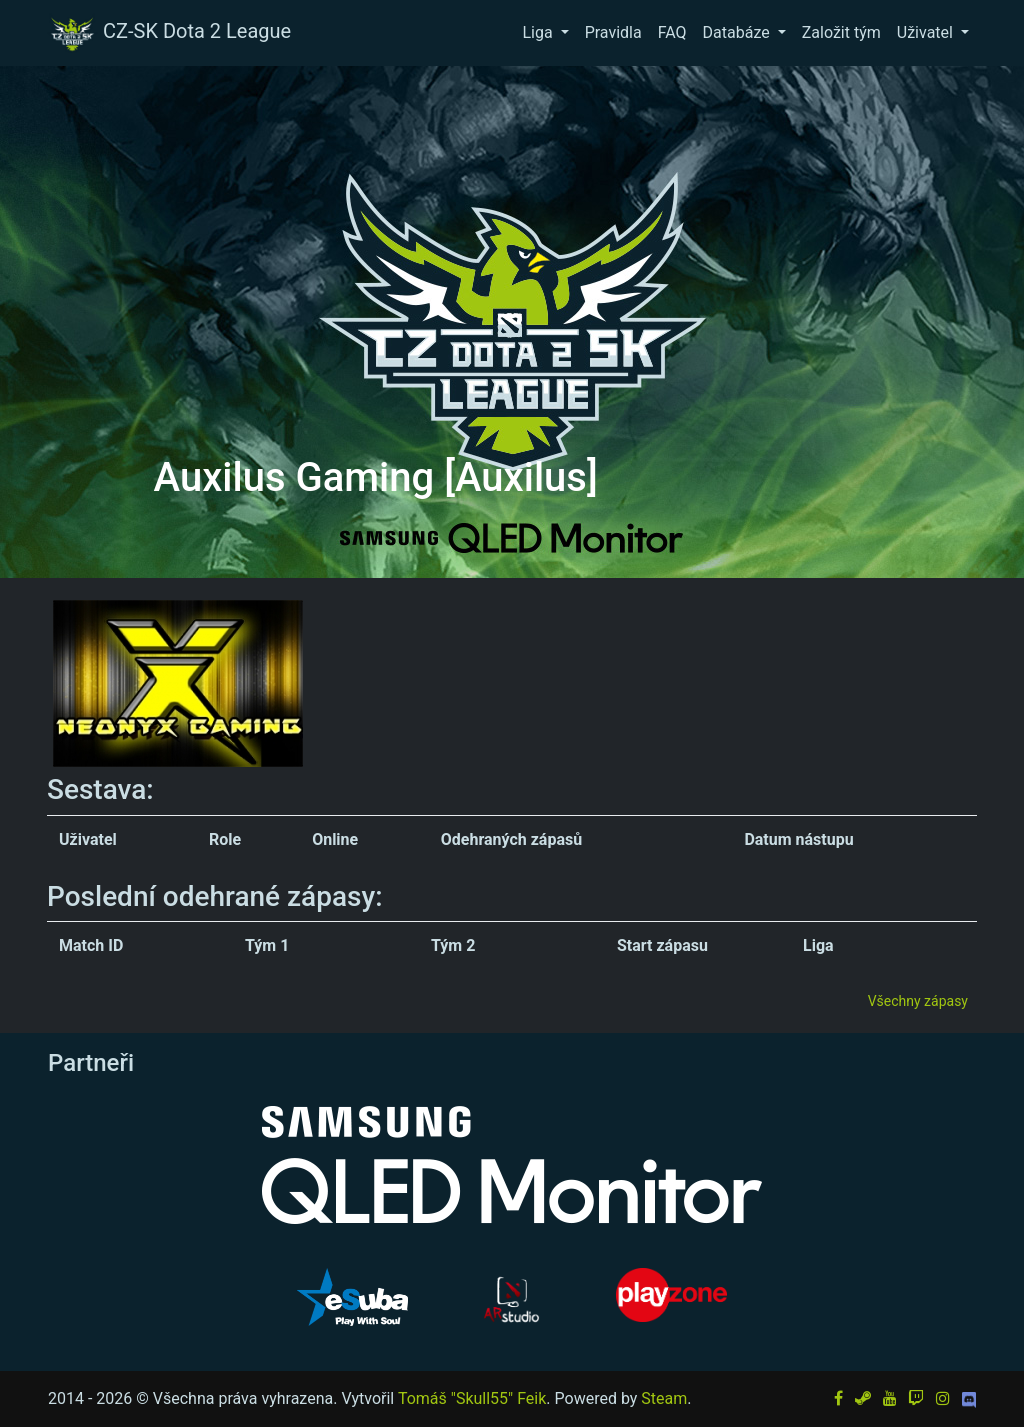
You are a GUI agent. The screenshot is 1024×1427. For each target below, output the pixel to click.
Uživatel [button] (927, 32)
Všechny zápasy (918, 1001)
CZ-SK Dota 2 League (169, 33)
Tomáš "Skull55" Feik (472, 1398)
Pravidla (613, 32)
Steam (664, 1398)
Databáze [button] (738, 32)
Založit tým (841, 32)
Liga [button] (539, 32)
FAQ (672, 32)
